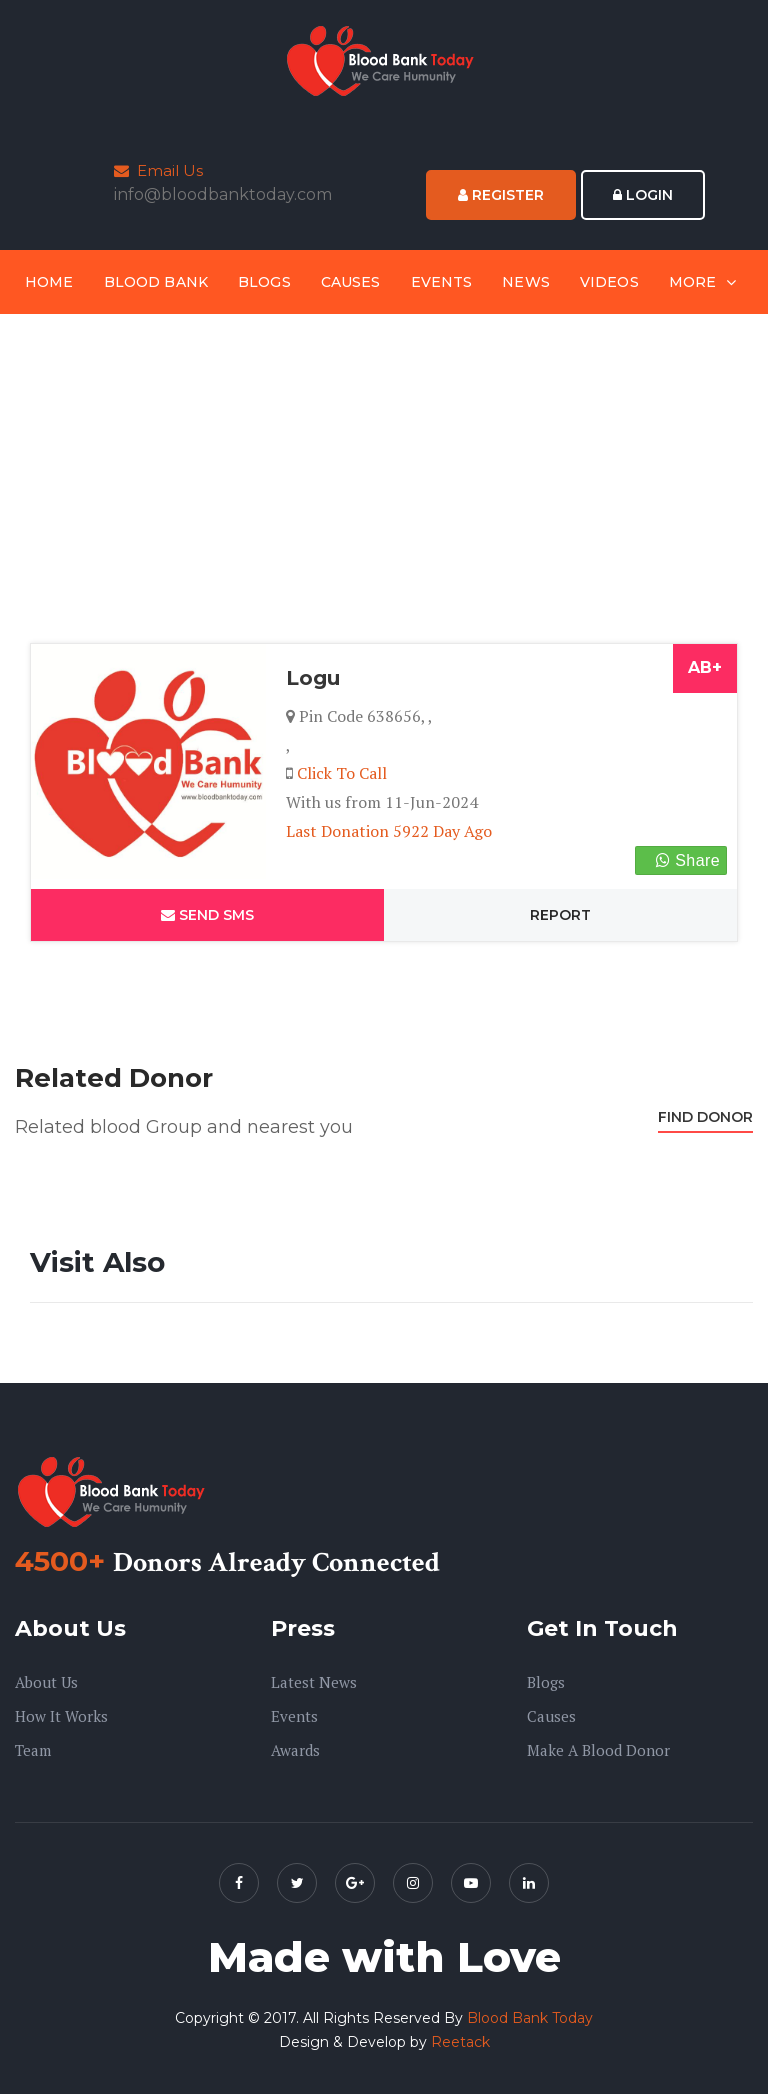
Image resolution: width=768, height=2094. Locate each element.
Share (688, 860)
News (526, 282)
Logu (313, 678)
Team (33, 1750)
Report (560, 915)
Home (49, 282)
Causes (351, 282)
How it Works (61, 1716)
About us (46, 1682)
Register (501, 195)
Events (442, 282)
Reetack (460, 2042)
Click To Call (342, 773)
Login (643, 195)
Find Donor (705, 1117)
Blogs (264, 282)
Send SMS (207, 915)
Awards (295, 1750)
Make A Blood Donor (598, 1750)
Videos (609, 282)
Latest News (314, 1682)
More (693, 282)
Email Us (158, 170)
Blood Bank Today (530, 2018)
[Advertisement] (384, 483)
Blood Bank (156, 282)
